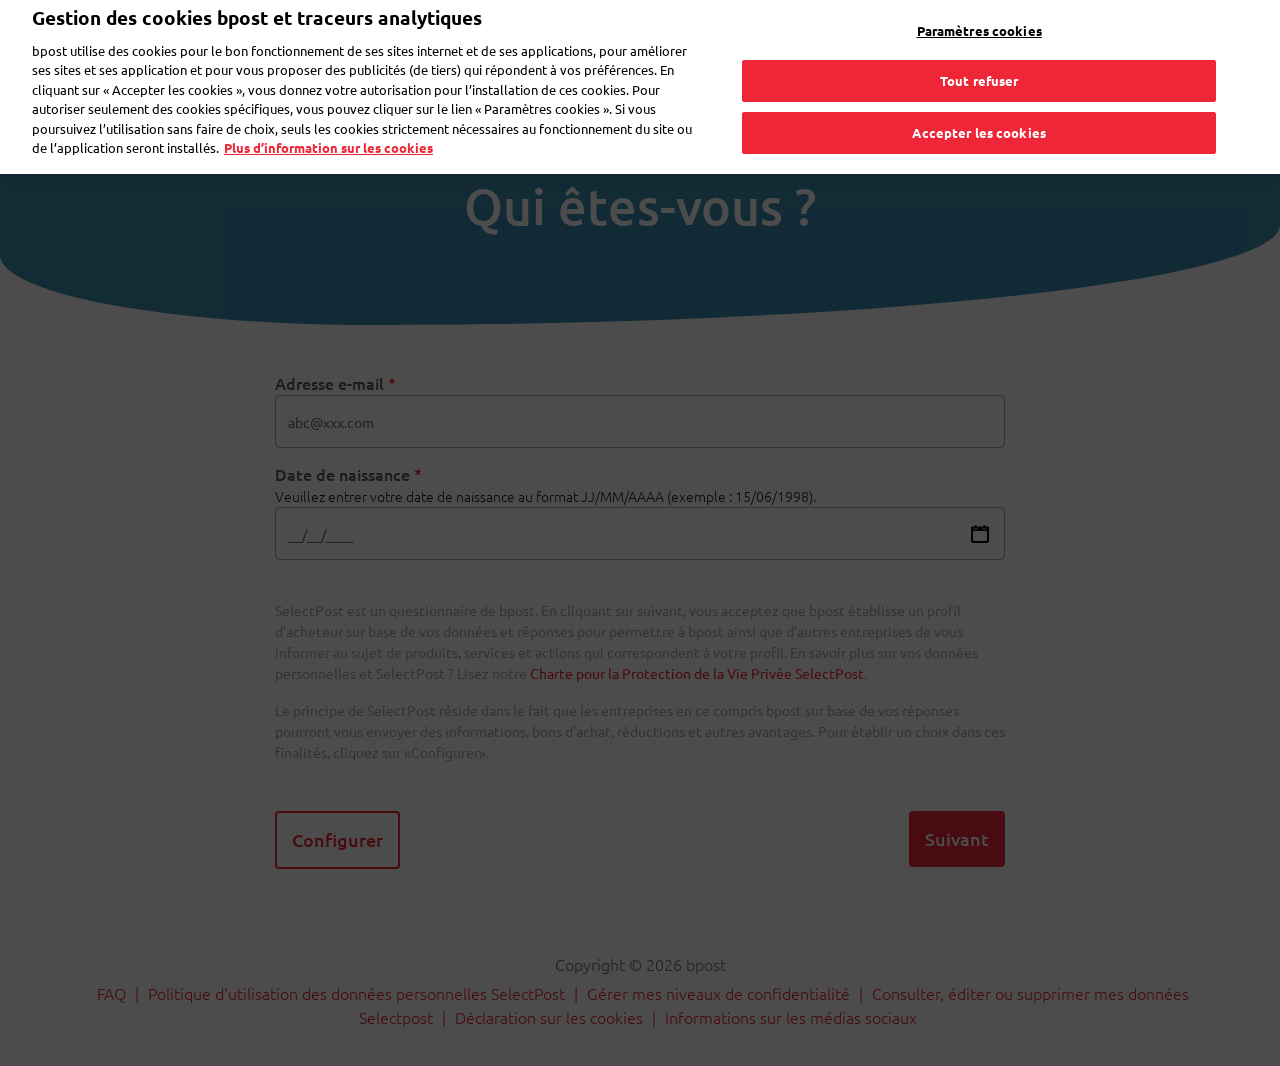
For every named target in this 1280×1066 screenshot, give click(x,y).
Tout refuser (979, 50)
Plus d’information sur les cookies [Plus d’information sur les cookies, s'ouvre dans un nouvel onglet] (328, 117)
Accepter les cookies (979, 102)
